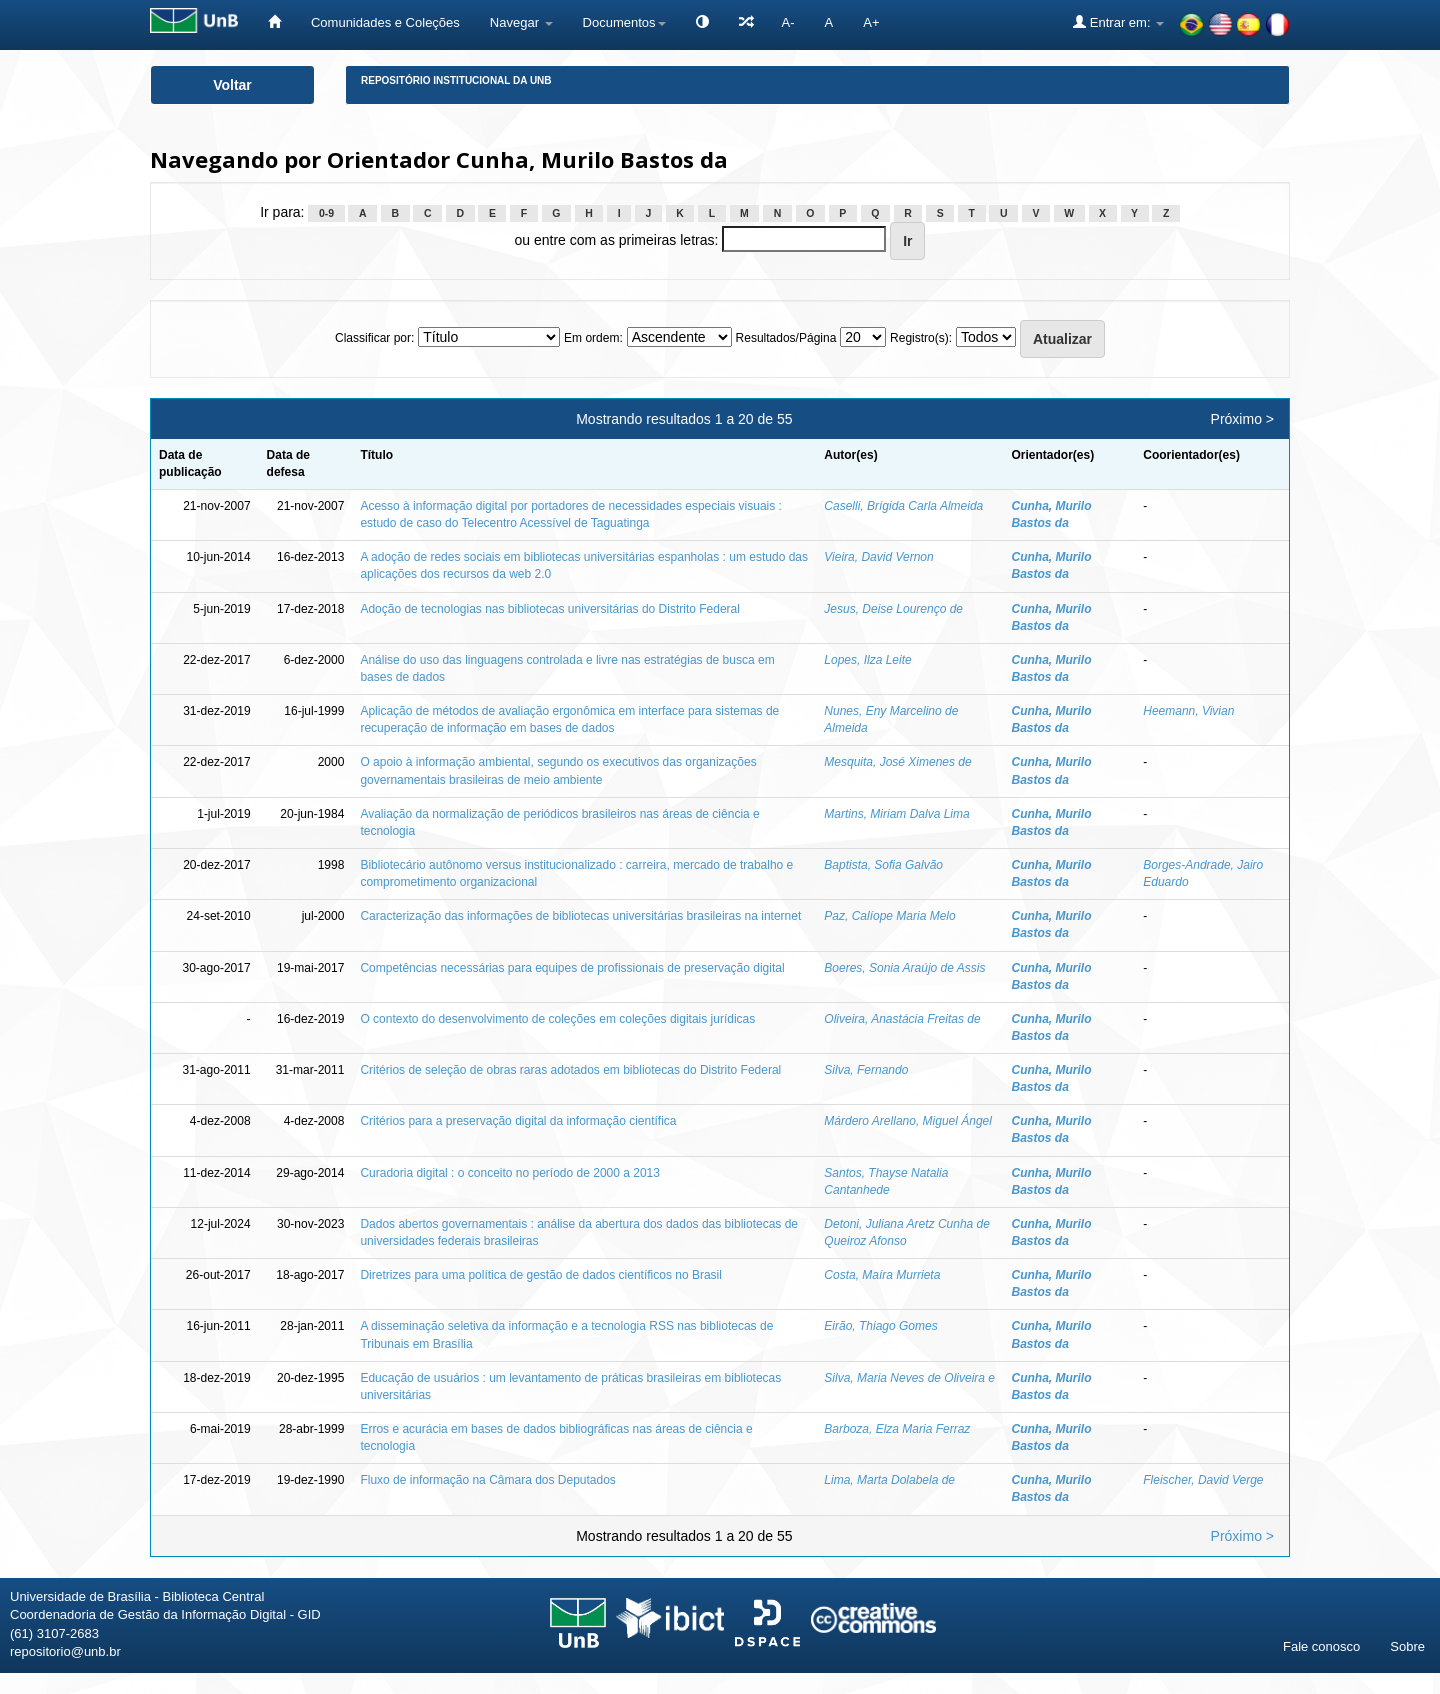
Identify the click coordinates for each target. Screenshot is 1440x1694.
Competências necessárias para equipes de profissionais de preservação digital (572, 968)
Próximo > (1242, 419)
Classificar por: (374, 338)
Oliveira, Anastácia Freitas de (902, 1019)
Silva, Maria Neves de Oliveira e (909, 1378)
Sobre (1407, 1646)
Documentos (624, 22)
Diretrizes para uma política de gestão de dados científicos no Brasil (541, 1275)
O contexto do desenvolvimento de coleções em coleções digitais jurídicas (557, 1019)
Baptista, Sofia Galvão (883, 865)
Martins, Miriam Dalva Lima (896, 814)
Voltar (232, 85)
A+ (871, 22)
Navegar (521, 22)
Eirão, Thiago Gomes (880, 1326)
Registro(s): (921, 338)
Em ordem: (593, 338)
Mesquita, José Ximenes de (897, 762)
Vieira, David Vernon (878, 557)
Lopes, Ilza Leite (867, 660)
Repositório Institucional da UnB (456, 80)
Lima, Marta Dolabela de (889, 1480)
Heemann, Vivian (1188, 711)
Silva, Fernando (866, 1070)
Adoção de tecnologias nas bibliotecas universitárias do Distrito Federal (550, 609)
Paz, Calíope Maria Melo (889, 916)
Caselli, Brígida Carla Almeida (903, 506)
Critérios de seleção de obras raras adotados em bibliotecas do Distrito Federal (570, 1070)
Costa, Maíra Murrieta (882, 1275)
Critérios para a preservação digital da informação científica (518, 1121)
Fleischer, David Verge (1203, 1480)
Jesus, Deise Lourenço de (893, 609)
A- (788, 22)
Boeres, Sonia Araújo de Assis (904, 968)
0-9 (326, 213)
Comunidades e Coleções (385, 22)
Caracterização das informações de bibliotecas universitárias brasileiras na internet (580, 916)
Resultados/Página (786, 338)
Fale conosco (1321, 1646)
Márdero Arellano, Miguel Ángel (908, 1121)
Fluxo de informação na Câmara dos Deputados (487, 1480)
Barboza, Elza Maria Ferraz (897, 1429)
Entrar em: (1118, 22)
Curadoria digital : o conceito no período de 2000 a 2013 (510, 1173)
